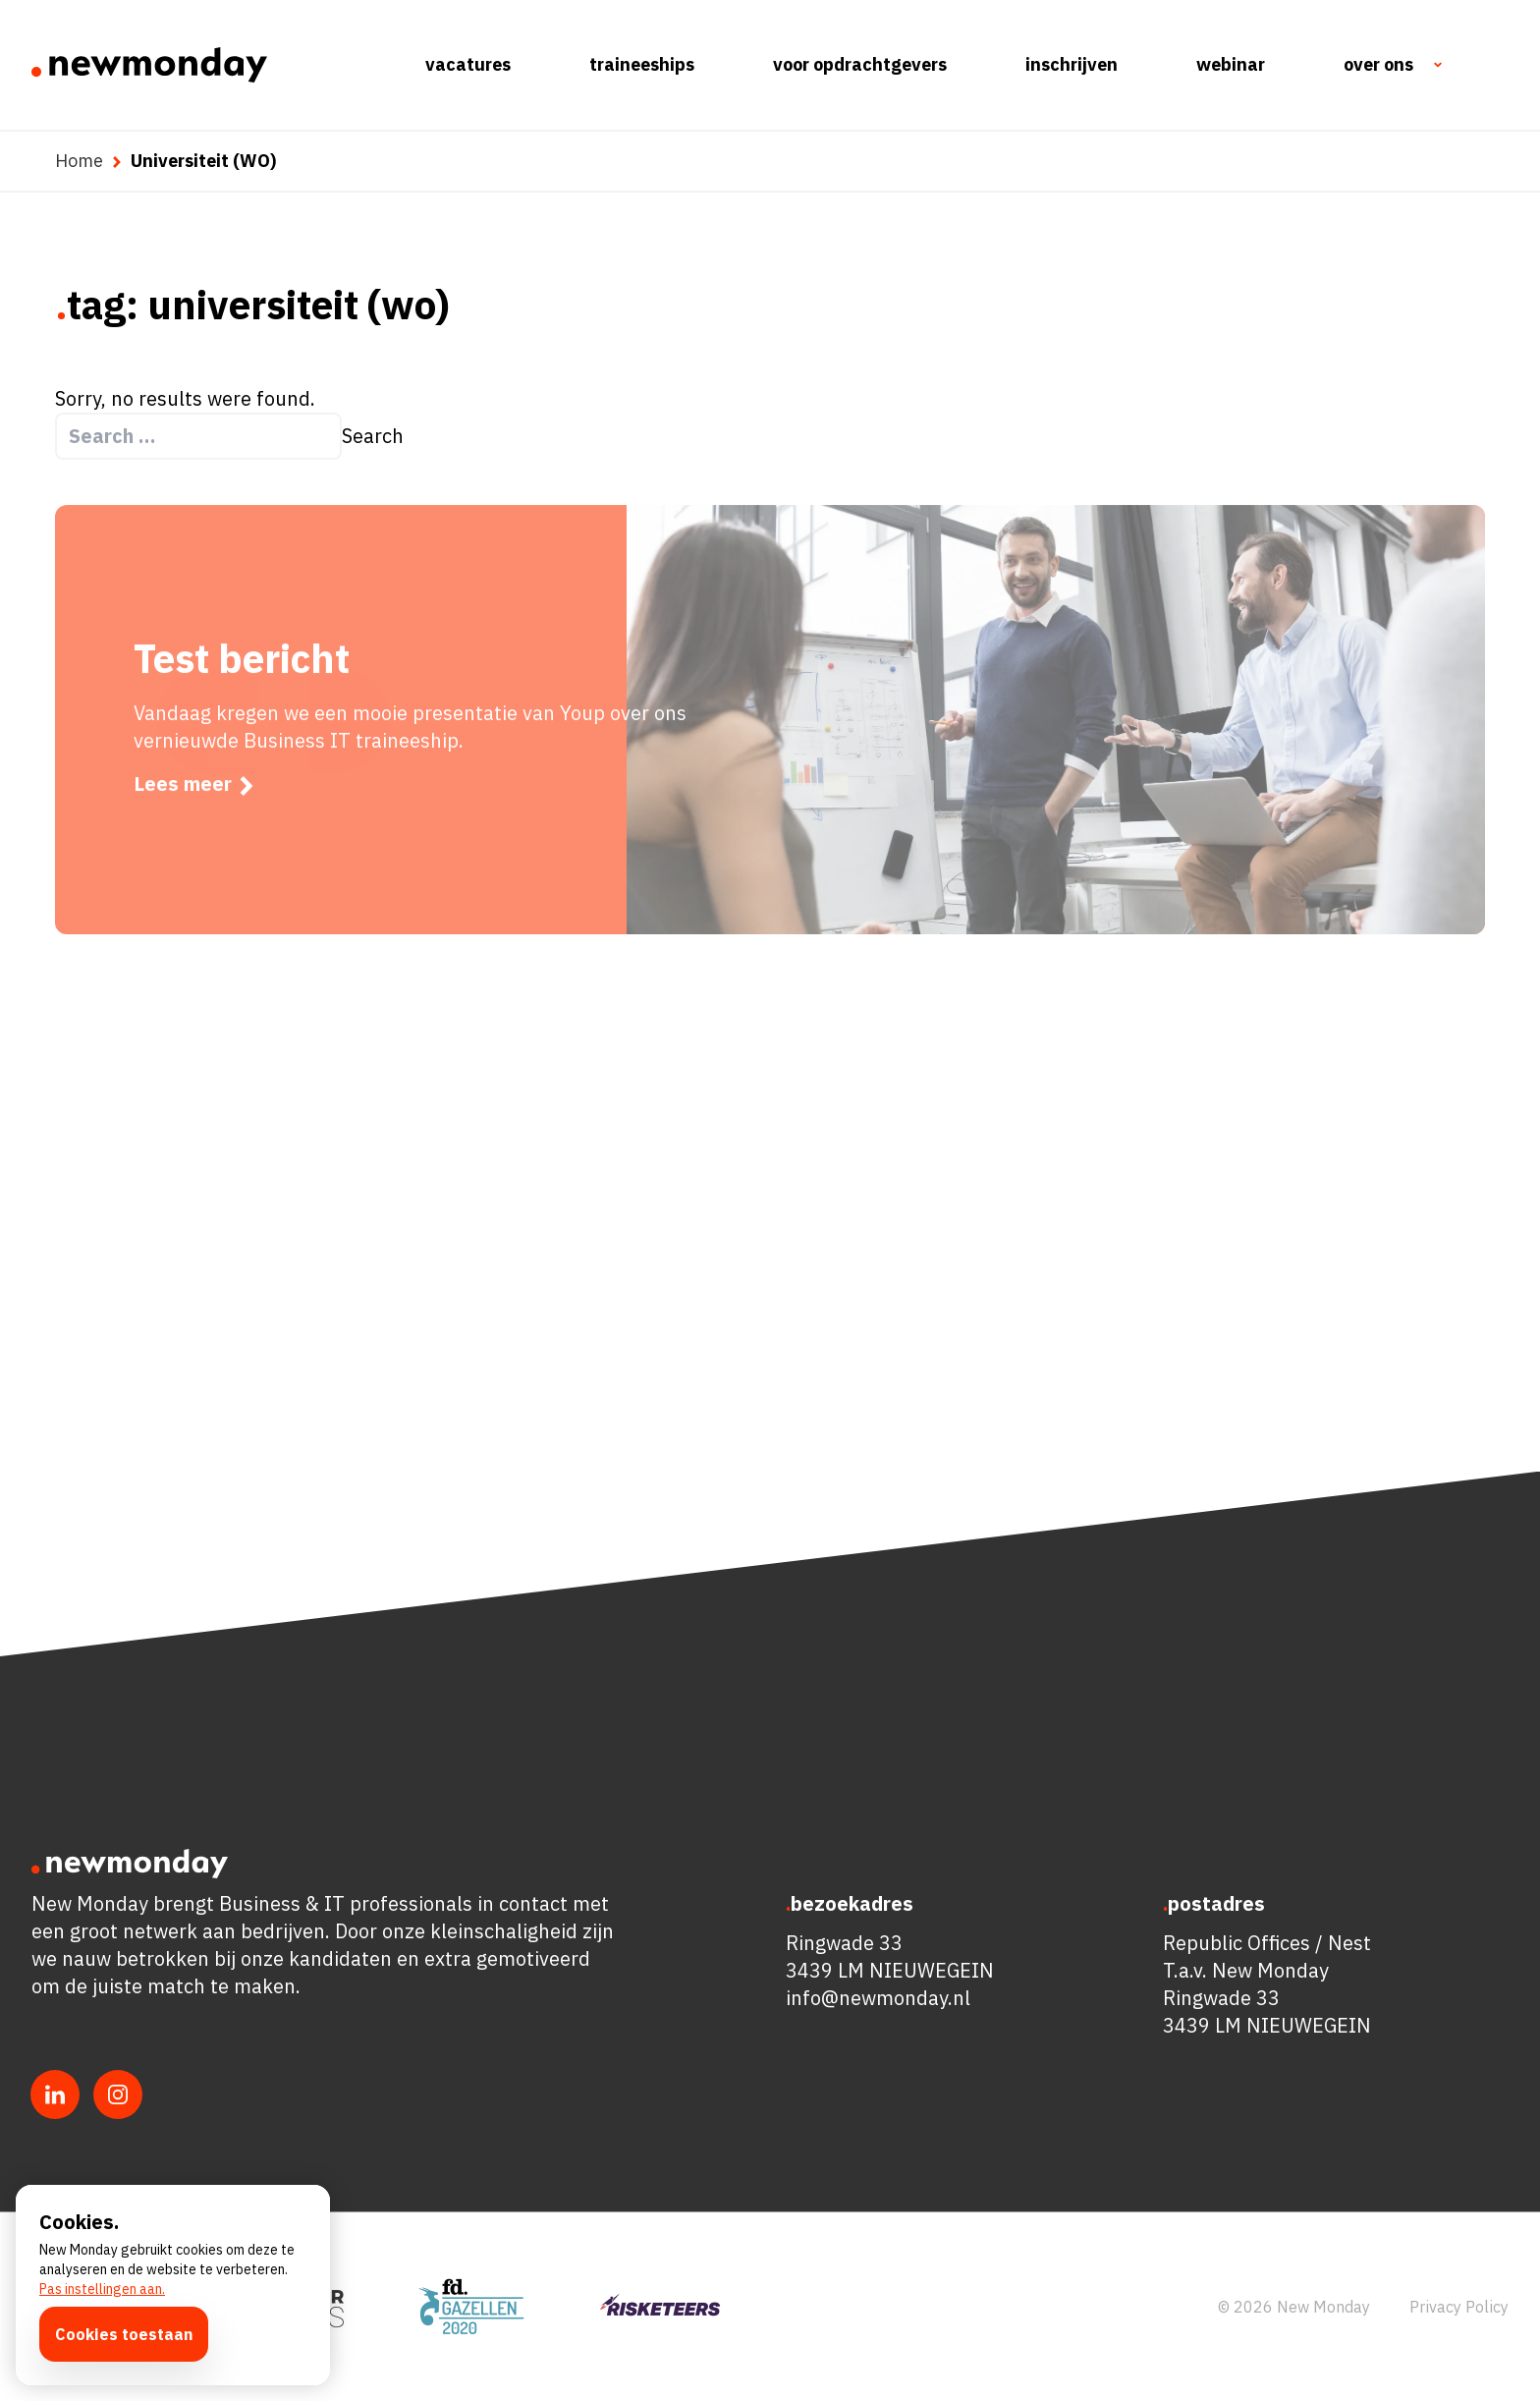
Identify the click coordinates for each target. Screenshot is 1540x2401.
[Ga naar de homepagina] (149, 65)
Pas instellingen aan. (102, 2289)
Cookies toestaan (123, 2334)
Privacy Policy (1459, 2307)
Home (79, 160)
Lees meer (195, 819)
